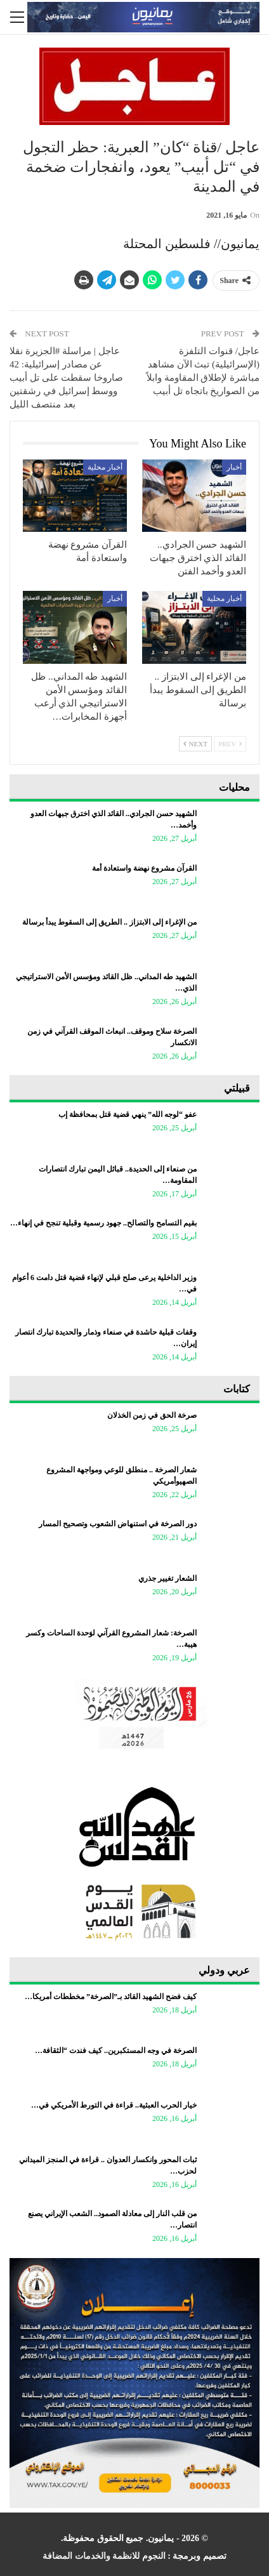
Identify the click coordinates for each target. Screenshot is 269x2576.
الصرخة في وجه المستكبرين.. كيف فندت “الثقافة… (116, 2050)
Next (195, 744)
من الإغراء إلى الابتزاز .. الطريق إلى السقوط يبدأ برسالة (109, 922)
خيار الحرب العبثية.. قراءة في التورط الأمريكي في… (114, 2105)
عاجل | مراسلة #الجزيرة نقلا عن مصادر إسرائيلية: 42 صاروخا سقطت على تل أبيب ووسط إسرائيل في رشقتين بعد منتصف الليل (66, 377)
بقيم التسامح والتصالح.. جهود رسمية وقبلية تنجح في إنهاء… (103, 1223)
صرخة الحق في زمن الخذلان (152, 1415)
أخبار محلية (105, 467)
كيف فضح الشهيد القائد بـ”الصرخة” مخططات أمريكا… (111, 1996)
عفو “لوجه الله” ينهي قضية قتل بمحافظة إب (127, 1114)
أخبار (234, 467)
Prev (230, 744)
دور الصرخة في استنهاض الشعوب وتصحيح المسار (118, 1523)
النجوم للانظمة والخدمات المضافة (104, 2556)
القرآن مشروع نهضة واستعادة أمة (144, 868)
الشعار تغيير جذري (167, 1578)
